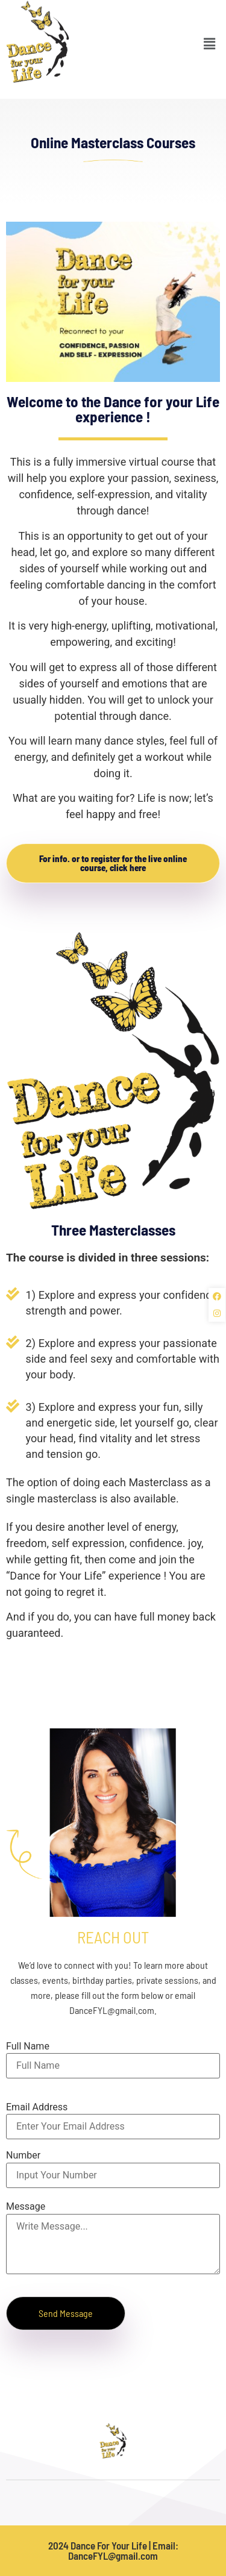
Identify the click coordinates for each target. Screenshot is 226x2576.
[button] (209, 34)
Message (25, 2207)
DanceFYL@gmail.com (111, 2010)
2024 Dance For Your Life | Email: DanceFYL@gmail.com (113, 2550)
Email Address (36, 2107)
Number (23, 2155)
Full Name (27, 2046)
